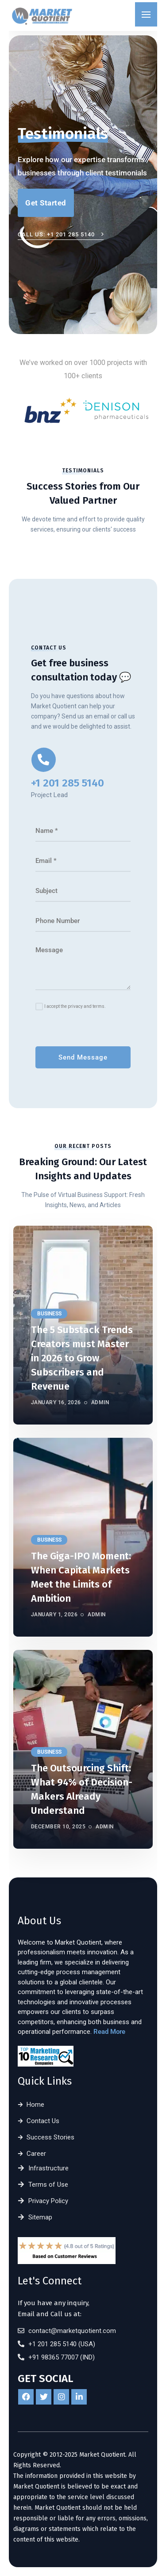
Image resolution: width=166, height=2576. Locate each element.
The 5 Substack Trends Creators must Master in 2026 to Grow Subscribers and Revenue (82, 1358)
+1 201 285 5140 (67, 783)
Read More (109, 2032)
